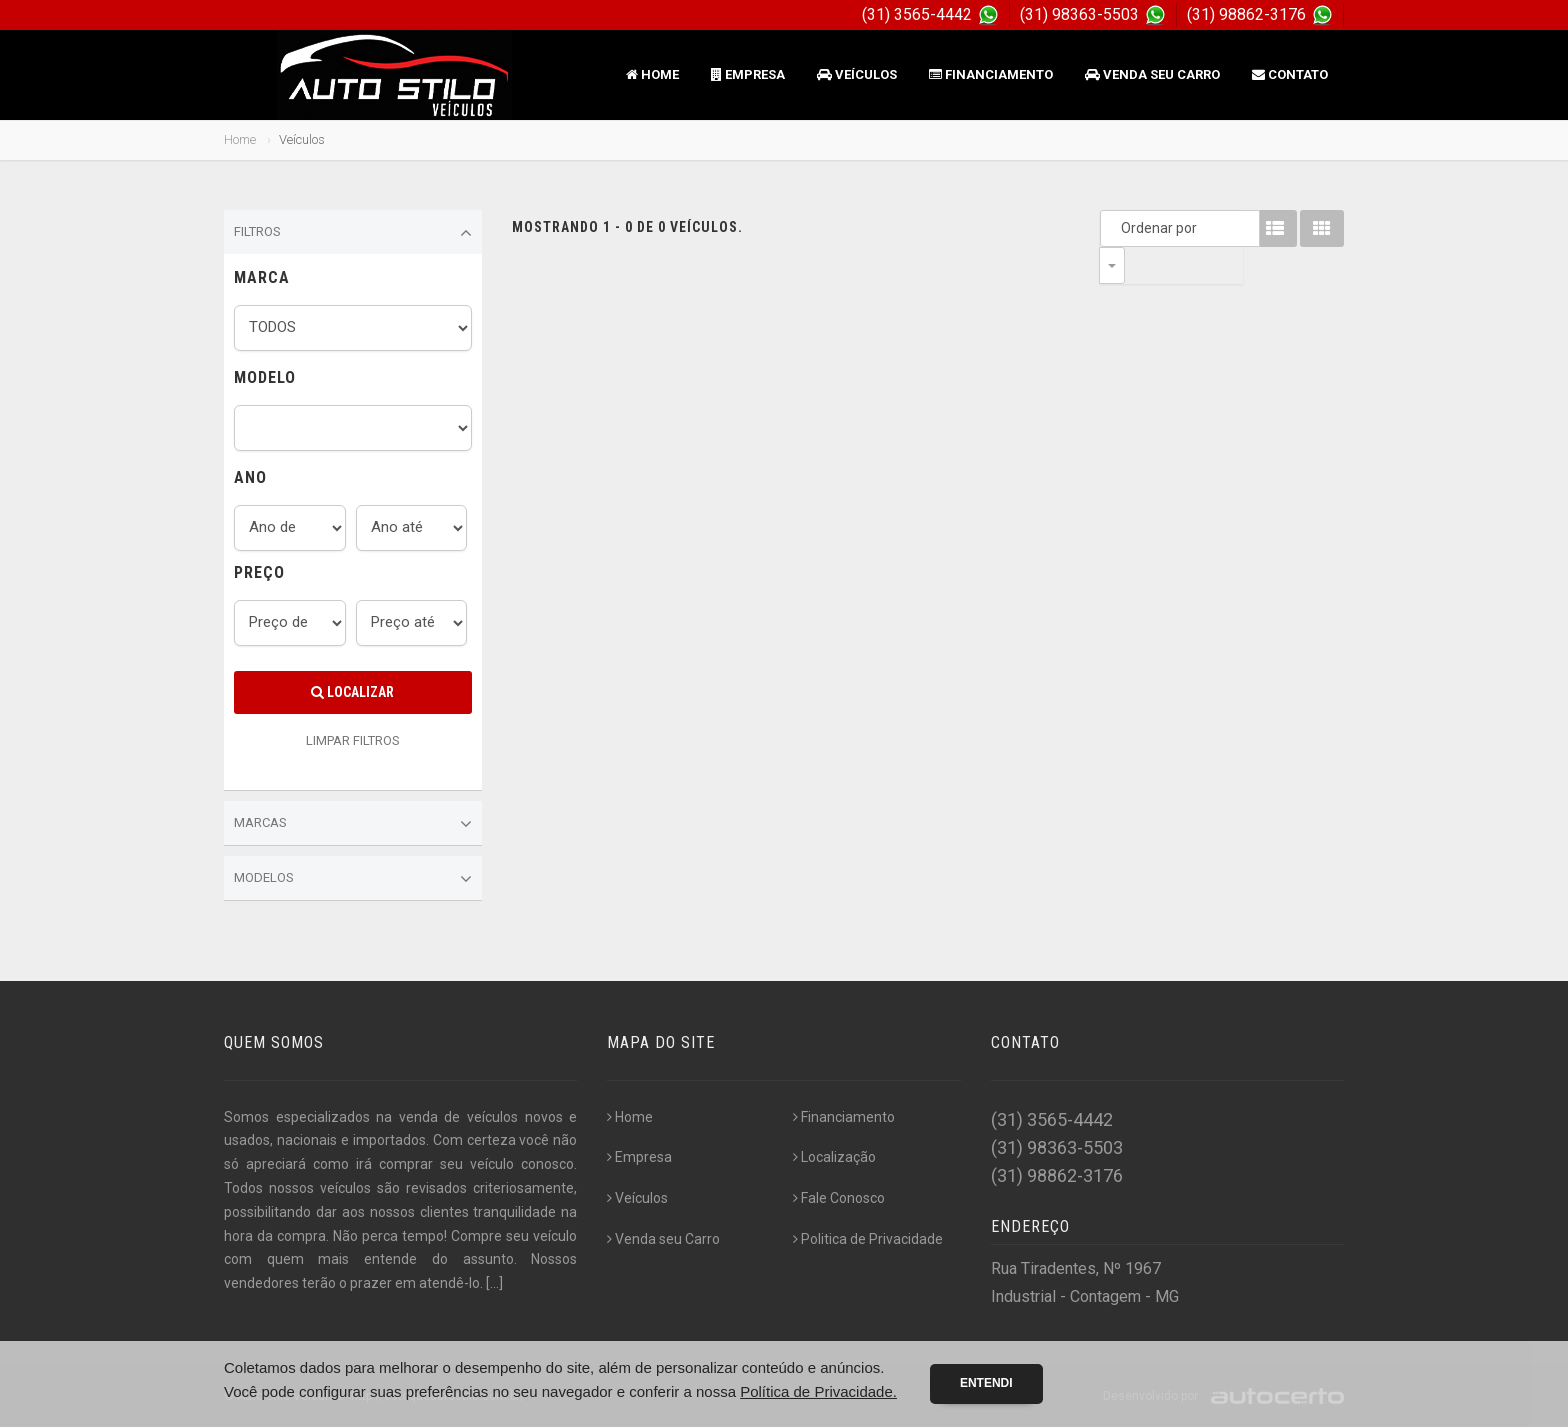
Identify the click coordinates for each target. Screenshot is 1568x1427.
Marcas (353, 824)
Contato (1290, 74)
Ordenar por (1117, 228)
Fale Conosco (839, 1198)
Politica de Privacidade (868, 1239)
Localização (834, 1157)
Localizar (352, 692)
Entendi (986, 1383)
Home (652, 74)
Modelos (353, 879)
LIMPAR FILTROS (353, 740)
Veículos (857, 74)
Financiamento (991, 74)
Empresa (748, 74)
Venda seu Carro (1152, 74)
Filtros (353, 233)
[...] (494, 1283)
